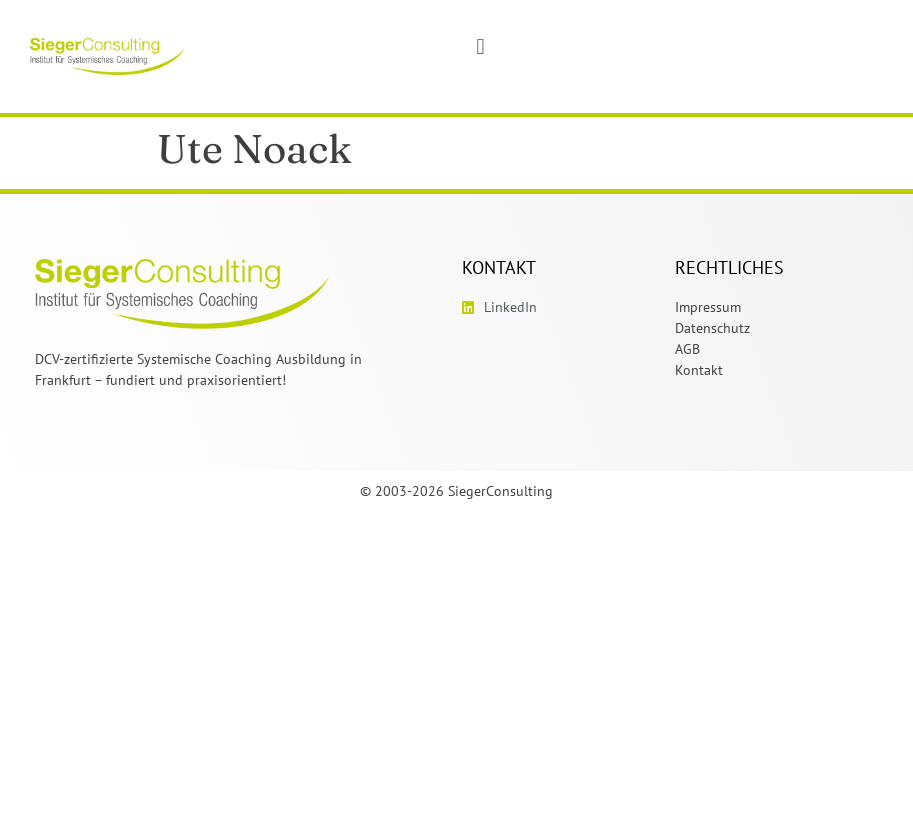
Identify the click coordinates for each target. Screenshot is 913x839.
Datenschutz (712, 328)
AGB (687, 349)
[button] (480, 46)
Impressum (708, 307)
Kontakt (699, 370)
